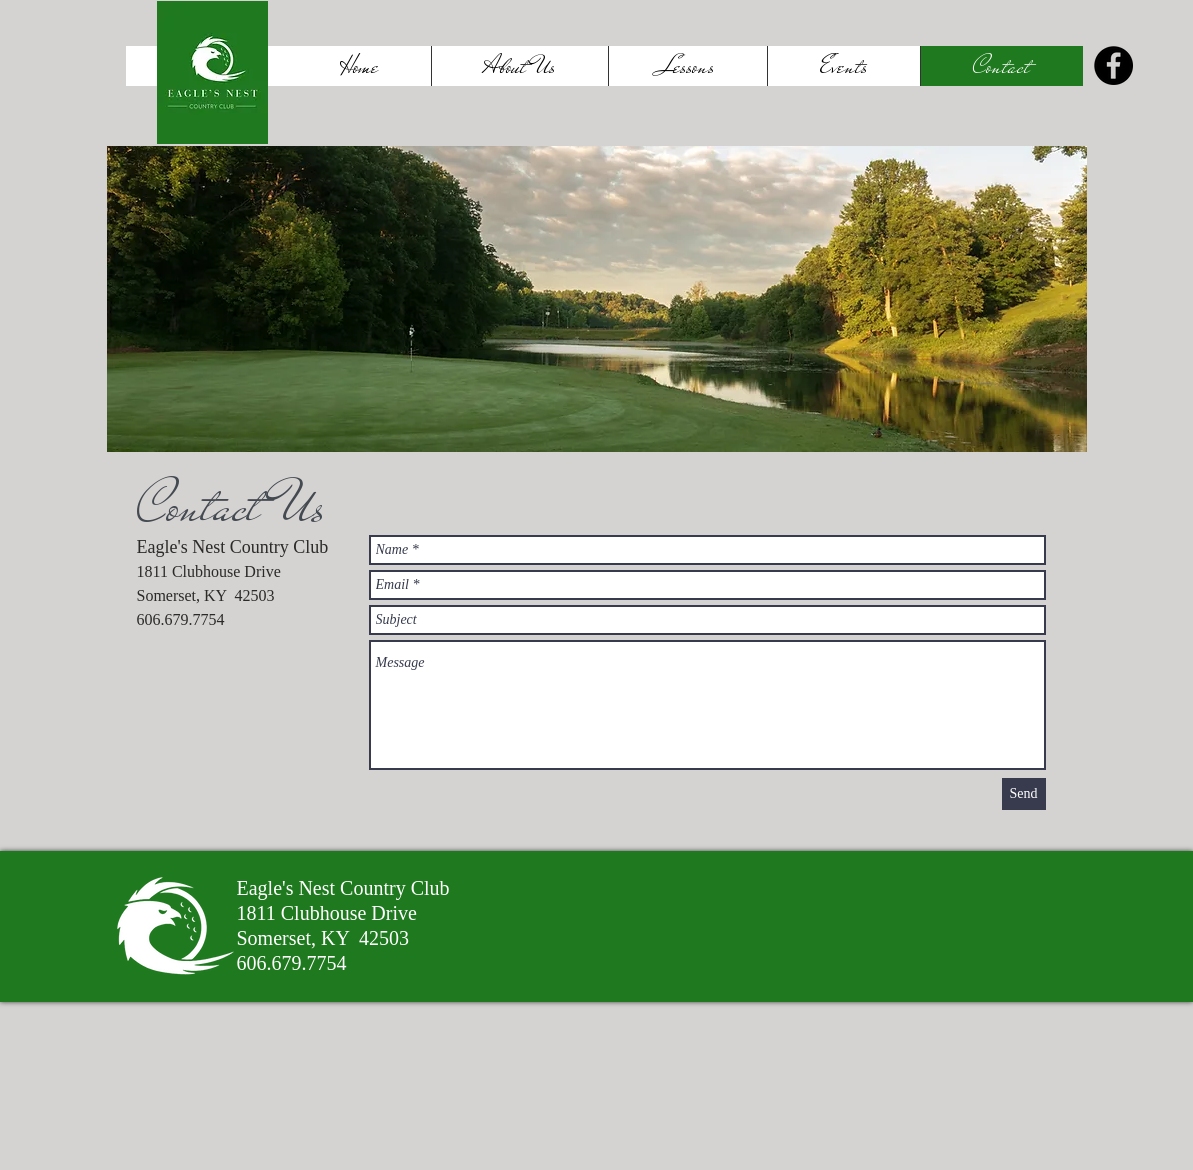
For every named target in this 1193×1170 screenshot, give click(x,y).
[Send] (1024, 794)
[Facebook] (1113, 65)
